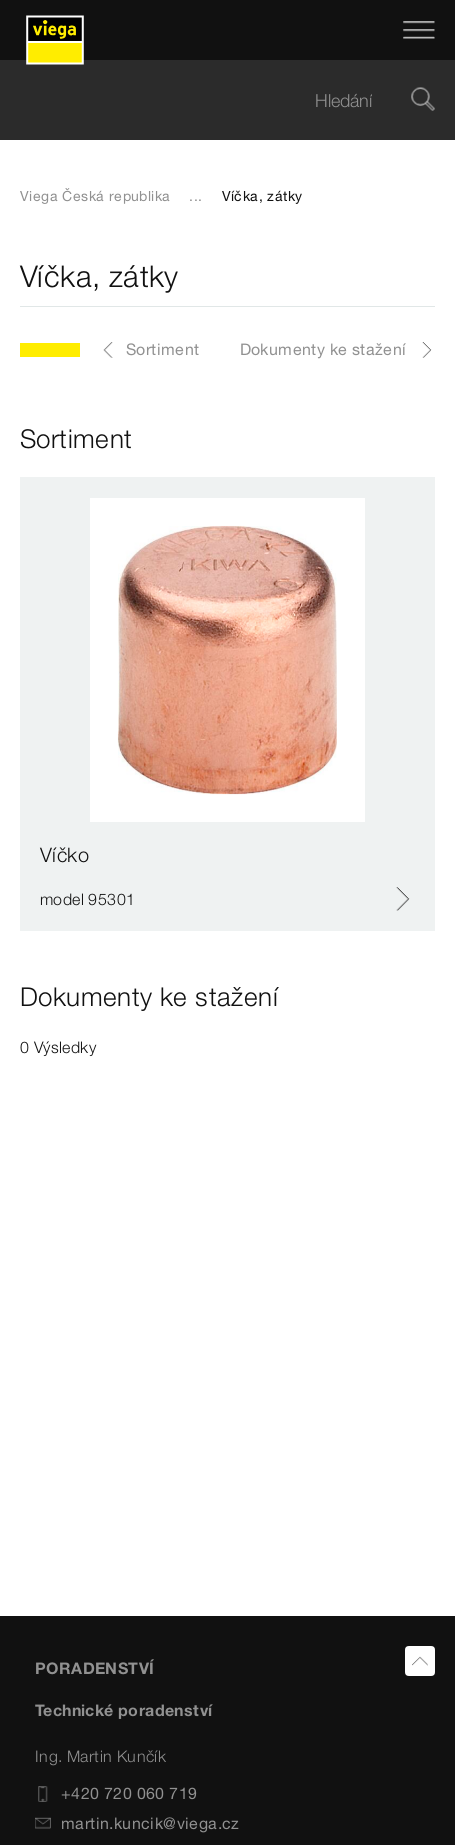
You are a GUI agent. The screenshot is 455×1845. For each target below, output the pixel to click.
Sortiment (163, 349)
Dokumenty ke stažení (323, 349)
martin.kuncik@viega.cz (137, 1823)
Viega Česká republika (95, 196)
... (195, 196)
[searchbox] (210, 100)
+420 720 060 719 (116, 1793)
